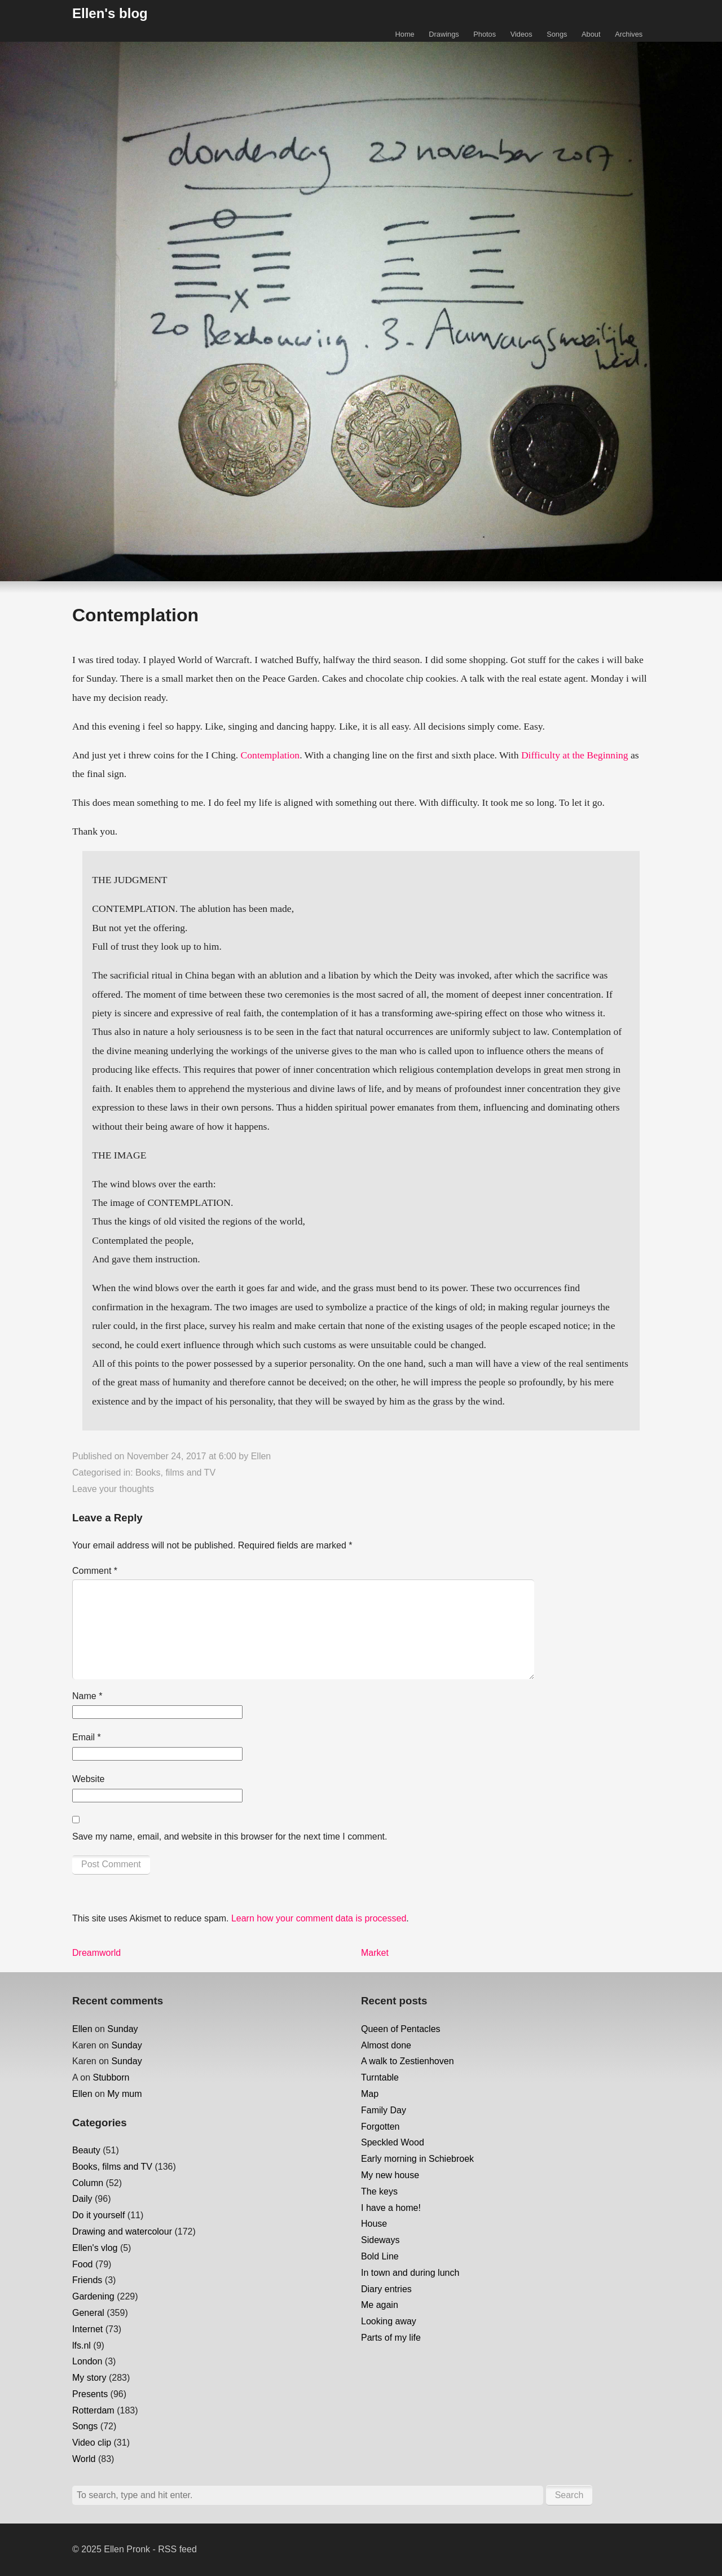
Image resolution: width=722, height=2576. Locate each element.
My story (89, 2377)
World (84, 2459)
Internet (87, 2329)
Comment (94, 1571)
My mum (124, 2094)
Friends (87, 2280)
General (88, 2313)
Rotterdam (93, 2410)
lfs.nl (81, 2345)
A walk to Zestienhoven (407, 2061)
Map (369, 2094)
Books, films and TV (175, 1472)
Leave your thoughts (113, 1489)
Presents (90, 2394)
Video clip (91, 2442)
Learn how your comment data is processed (318, 1918)
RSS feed (177, 2549)
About (591, 34)
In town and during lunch (410, 2272)
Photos (484, 34)
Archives (628, 34)
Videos (521, 34)
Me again (379, 2305)
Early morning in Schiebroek (417, 2159)
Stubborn (111, 2077)
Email (86, 1737)
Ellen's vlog (94, 2248)
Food (82, 2264)
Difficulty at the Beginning (574, 755)
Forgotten (380, 2126)
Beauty (86, 2150)
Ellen (261, 1456)
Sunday (122, 2029)
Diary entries (386, 2289)
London (87, 2361)
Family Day (383, 2110)
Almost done (386, 2045)
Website (88, 1779)
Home (405, 34)
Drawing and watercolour (122, 2231)
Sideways (380, 2240)
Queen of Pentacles (401, 2029)
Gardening (93, 2296)
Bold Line (380, 2256)
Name (87, 1696)
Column (87, 2183)
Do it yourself (98, 2215)
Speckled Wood (392, 2142)
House (374, 2223)
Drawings (444, 34)
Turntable (380, 2077)
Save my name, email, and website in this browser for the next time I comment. (229, 1836)
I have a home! (391, 2208)
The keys (379, 2191)
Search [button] (569, 2495)
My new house (390, 2175)
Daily (82, 2199)
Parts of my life (391, 2337)
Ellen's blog (110, 13)
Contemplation (270, 755)
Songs (557, 34)
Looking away (388, 2321)
